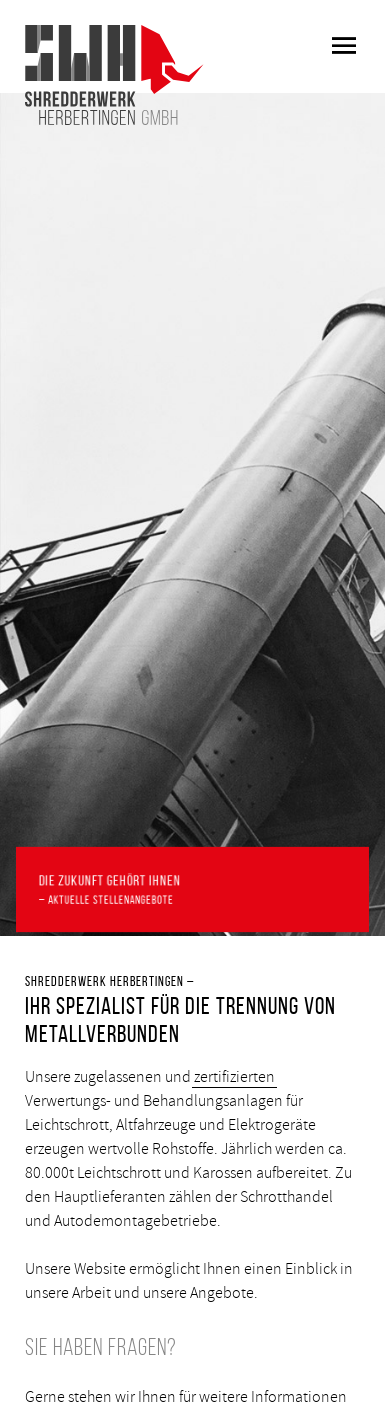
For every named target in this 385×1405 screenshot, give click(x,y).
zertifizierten (234, 1077)
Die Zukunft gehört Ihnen (192, 891)
